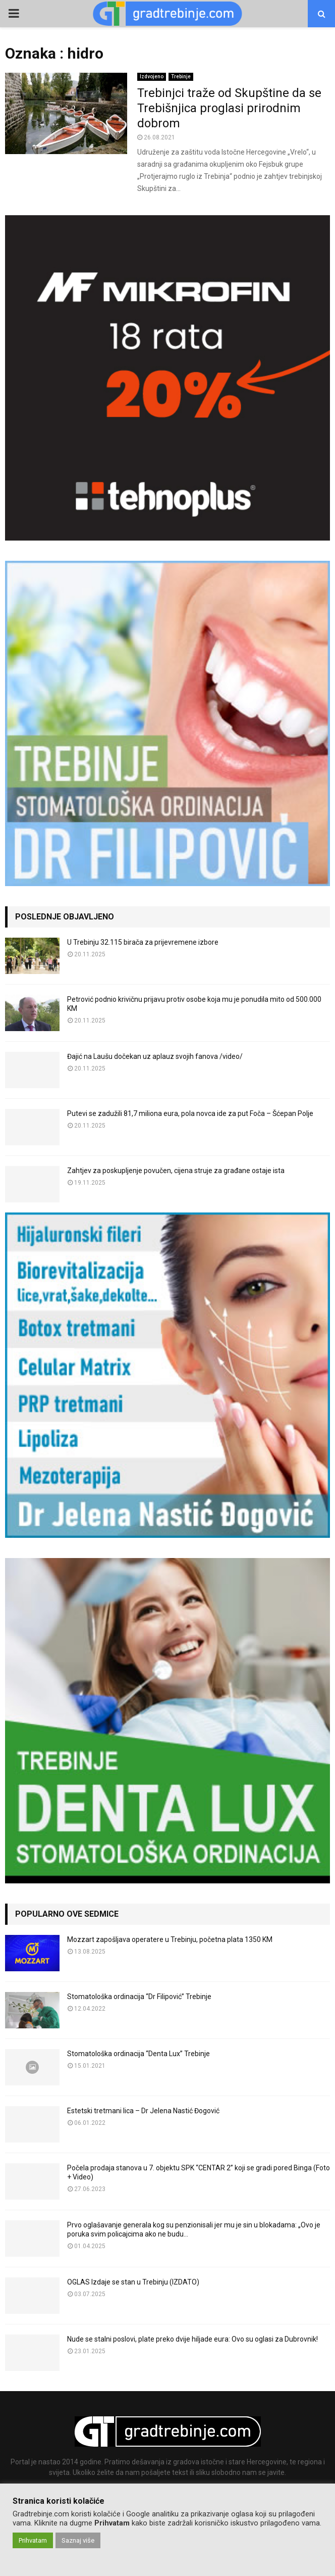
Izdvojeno (151, 76)
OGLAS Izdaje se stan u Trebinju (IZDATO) (133, 2282)
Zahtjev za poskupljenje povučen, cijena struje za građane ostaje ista (176, 1171)
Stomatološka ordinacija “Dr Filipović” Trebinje (139, 1996)
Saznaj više (78, 2540)
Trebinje (181, 76)
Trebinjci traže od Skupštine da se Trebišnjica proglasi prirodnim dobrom (229, 108)
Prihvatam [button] (33, 2540)
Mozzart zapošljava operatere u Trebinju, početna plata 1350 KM (169, 1939)
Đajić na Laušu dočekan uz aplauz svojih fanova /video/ (155, 1056)
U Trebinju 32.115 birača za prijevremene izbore (142, 942)
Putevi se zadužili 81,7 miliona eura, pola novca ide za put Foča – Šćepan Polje (190, 1113)
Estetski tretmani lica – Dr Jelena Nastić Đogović (143, 2111)
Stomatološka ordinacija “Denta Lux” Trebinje (138, 2054)
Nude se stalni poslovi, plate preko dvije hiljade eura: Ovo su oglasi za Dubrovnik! (192, 2339)
